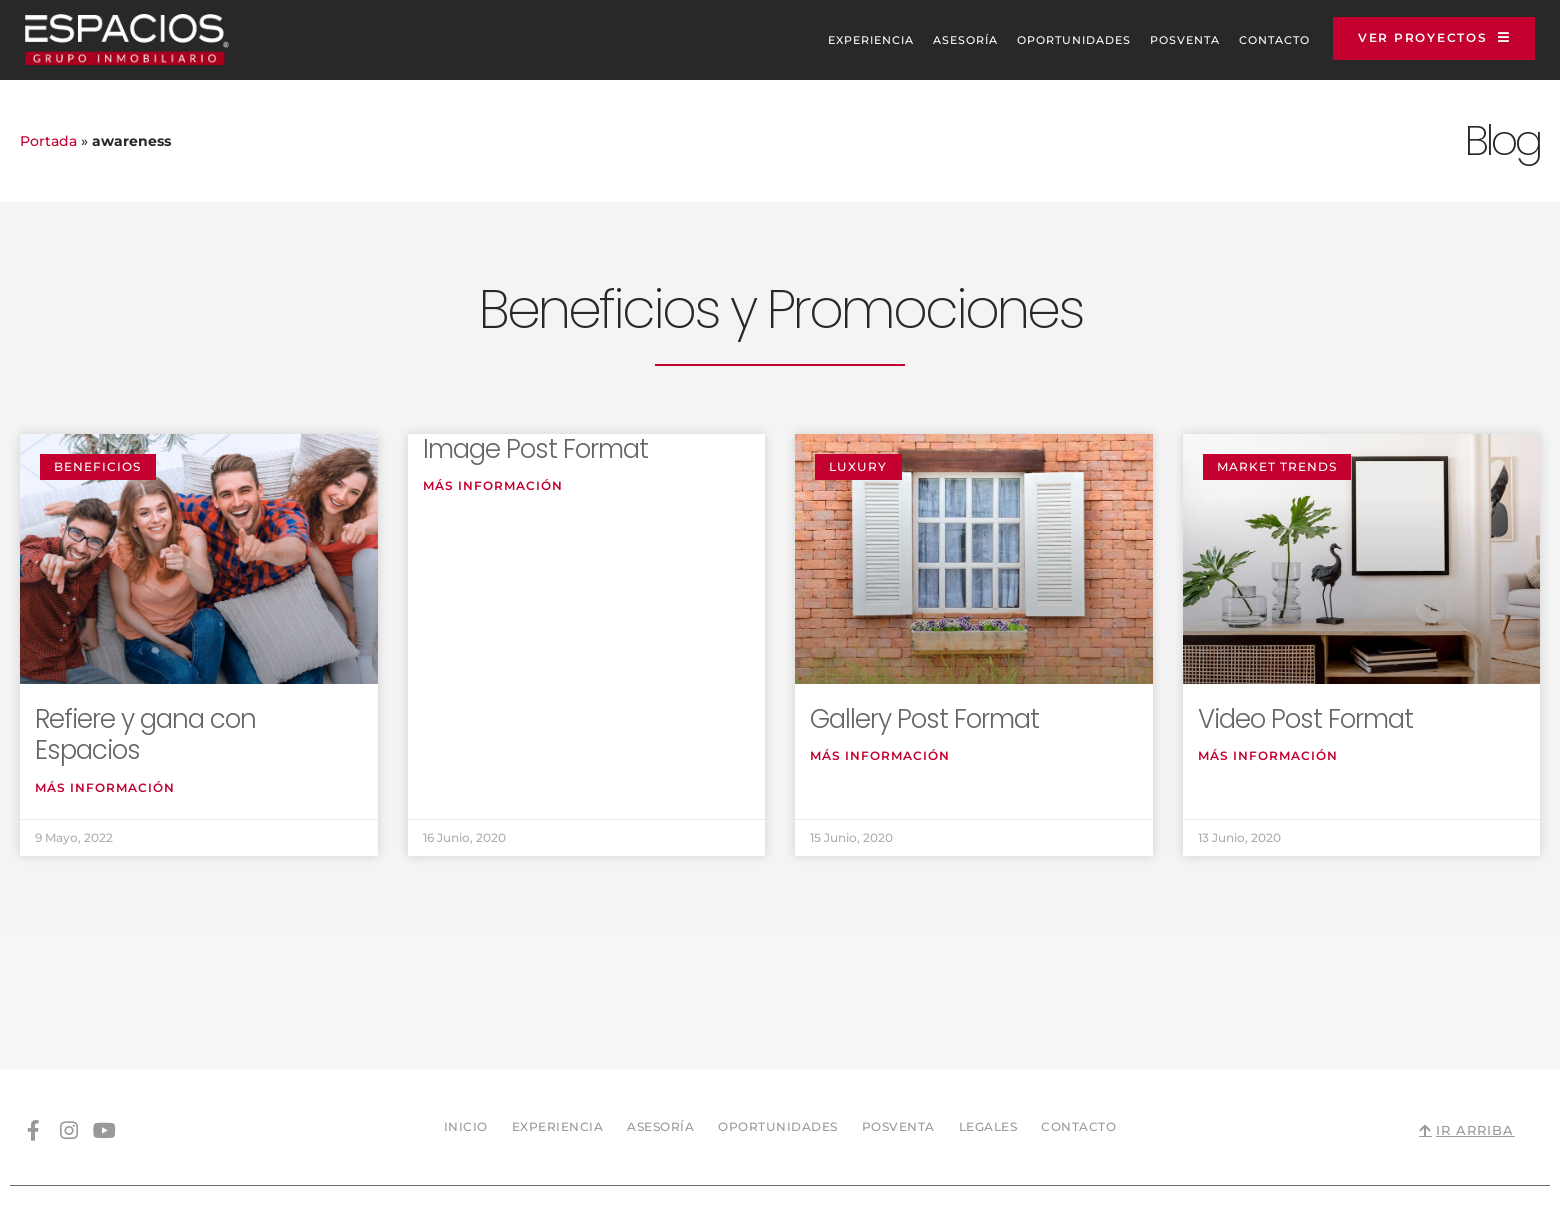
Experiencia (848, 40)
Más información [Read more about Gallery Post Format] (880, 756)
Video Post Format (1305, 719)
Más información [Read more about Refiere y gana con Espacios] (105, 788)
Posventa (1162, 40)
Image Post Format (535, 449)
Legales (988, 993)
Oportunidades (1051, 40)
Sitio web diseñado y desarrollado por (1322, 1129)
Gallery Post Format (924, 719)
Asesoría (942, 40)
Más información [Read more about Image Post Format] (493, 486)
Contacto (1251, 40)
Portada (48, 141)
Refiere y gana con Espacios (145, 734)
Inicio (466, 993)
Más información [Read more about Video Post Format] (1268, 756)
